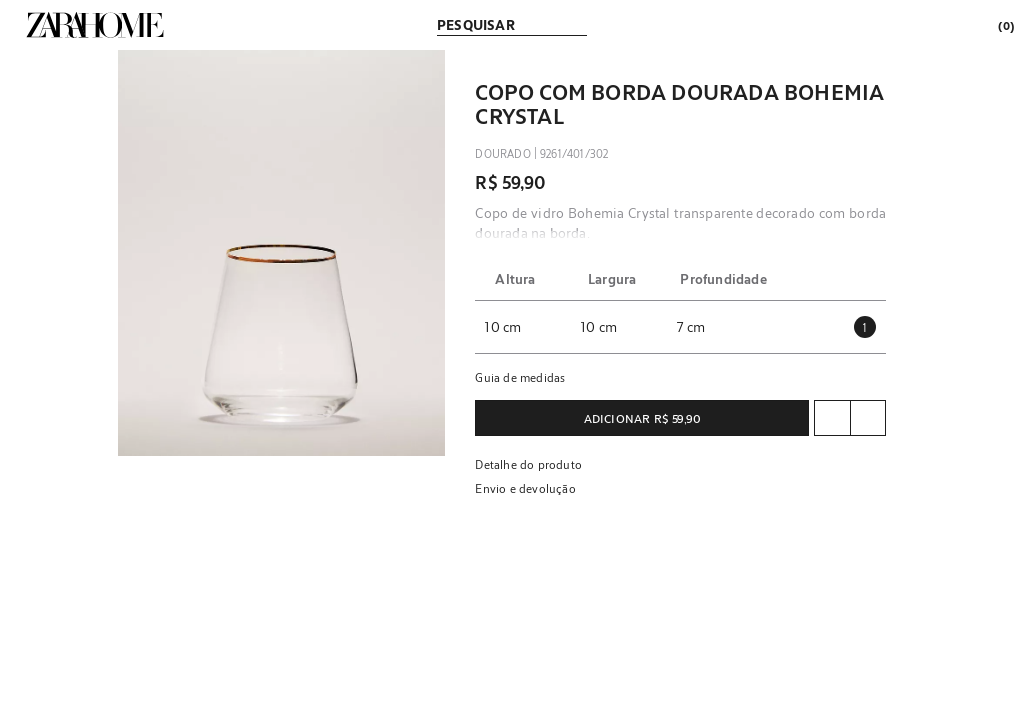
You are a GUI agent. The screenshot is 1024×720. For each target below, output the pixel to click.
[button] (282, 253)
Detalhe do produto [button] (528, 464)
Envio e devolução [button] (525, 488)
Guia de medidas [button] (520, 377)
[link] (95, 25)
